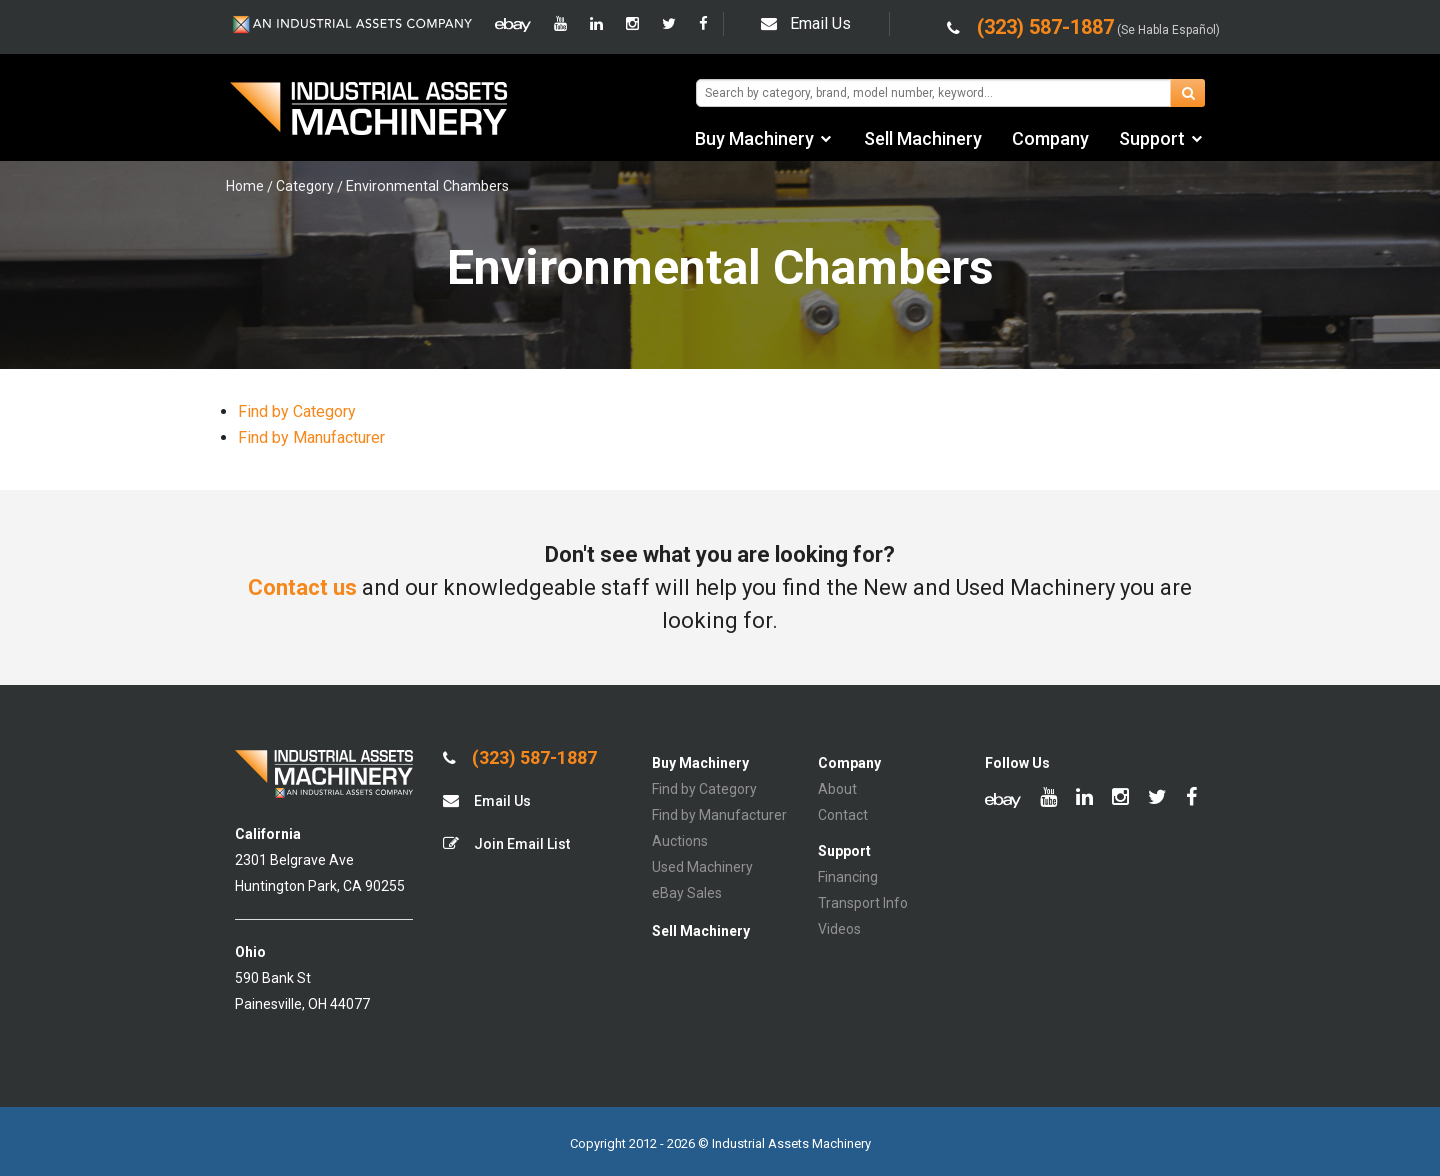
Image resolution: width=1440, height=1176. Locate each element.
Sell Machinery (923, 138)
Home (245, 186)
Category (305, 186)
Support (1152, 138)
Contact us (302, 587)
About (837, 789)
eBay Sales (687, 893)
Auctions (680, 841)
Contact (843, 815)
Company (1050, 138)
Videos (839, 929)
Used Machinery (702, 867)
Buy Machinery (754, 138)
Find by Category (297, 411)
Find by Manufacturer (311, 437)
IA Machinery (369, 111)
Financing (848, 877)
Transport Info (863, 903)
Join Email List (506, 843)
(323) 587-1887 (520, 758)
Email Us (806, 23)
